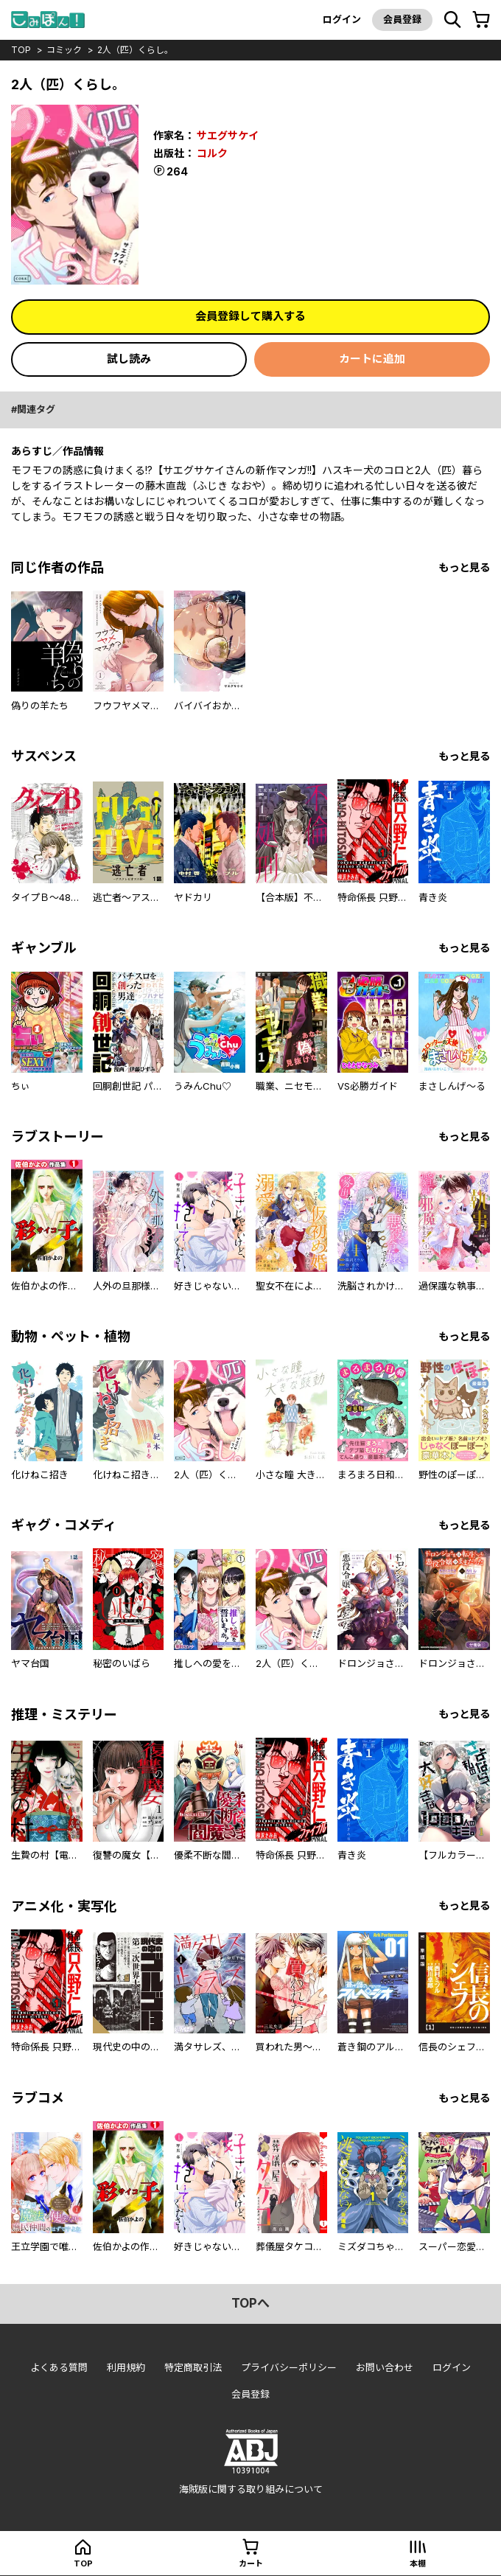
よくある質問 (59, 2367)
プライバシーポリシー (289, 2367)
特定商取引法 (193, 2367)
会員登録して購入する (250, 316)
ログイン (342, 19)
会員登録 (402, 19)
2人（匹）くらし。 (135, 49)
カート (251, 2563)
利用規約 (126, 2367)
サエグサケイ (228, 135)
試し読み (129, 359)
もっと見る (464, 567)
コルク (212, 153)
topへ (250, 2303)
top (21, 49)
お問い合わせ (384, 2367)
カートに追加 (372, 359)
